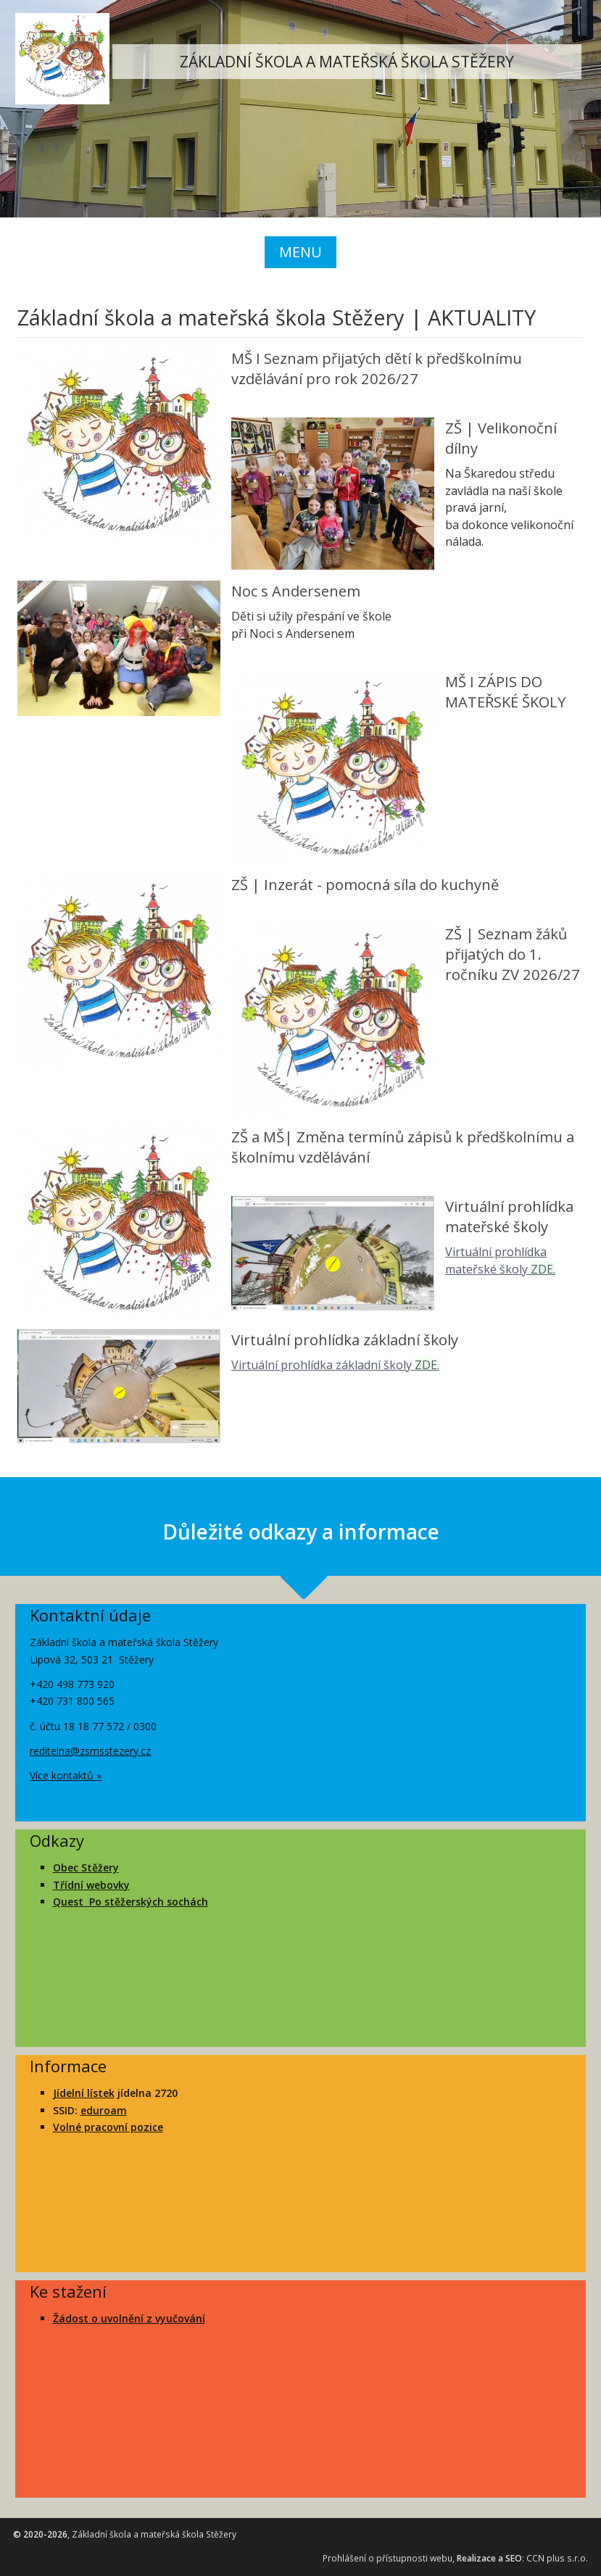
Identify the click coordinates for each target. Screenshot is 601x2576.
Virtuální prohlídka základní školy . (335, 1365)
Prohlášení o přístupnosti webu (387, 2558)
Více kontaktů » (65, 1775)
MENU (300, 252)
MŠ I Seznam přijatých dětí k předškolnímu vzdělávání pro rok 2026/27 (376, 368)
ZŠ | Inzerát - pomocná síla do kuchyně (365, 884)
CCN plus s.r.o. (557, 2558)
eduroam (103, 2110)
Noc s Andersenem (295, 591)
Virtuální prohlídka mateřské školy (509, 1216)
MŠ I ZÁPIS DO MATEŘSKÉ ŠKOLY (505, 691)
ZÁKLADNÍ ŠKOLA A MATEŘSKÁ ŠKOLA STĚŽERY (347, 61)
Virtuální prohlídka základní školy (344, 1339)
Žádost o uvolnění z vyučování (129, 2318)
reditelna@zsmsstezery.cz (90, 1751)
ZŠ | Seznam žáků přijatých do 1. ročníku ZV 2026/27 (512, 953)
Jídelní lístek (84, 2093)
